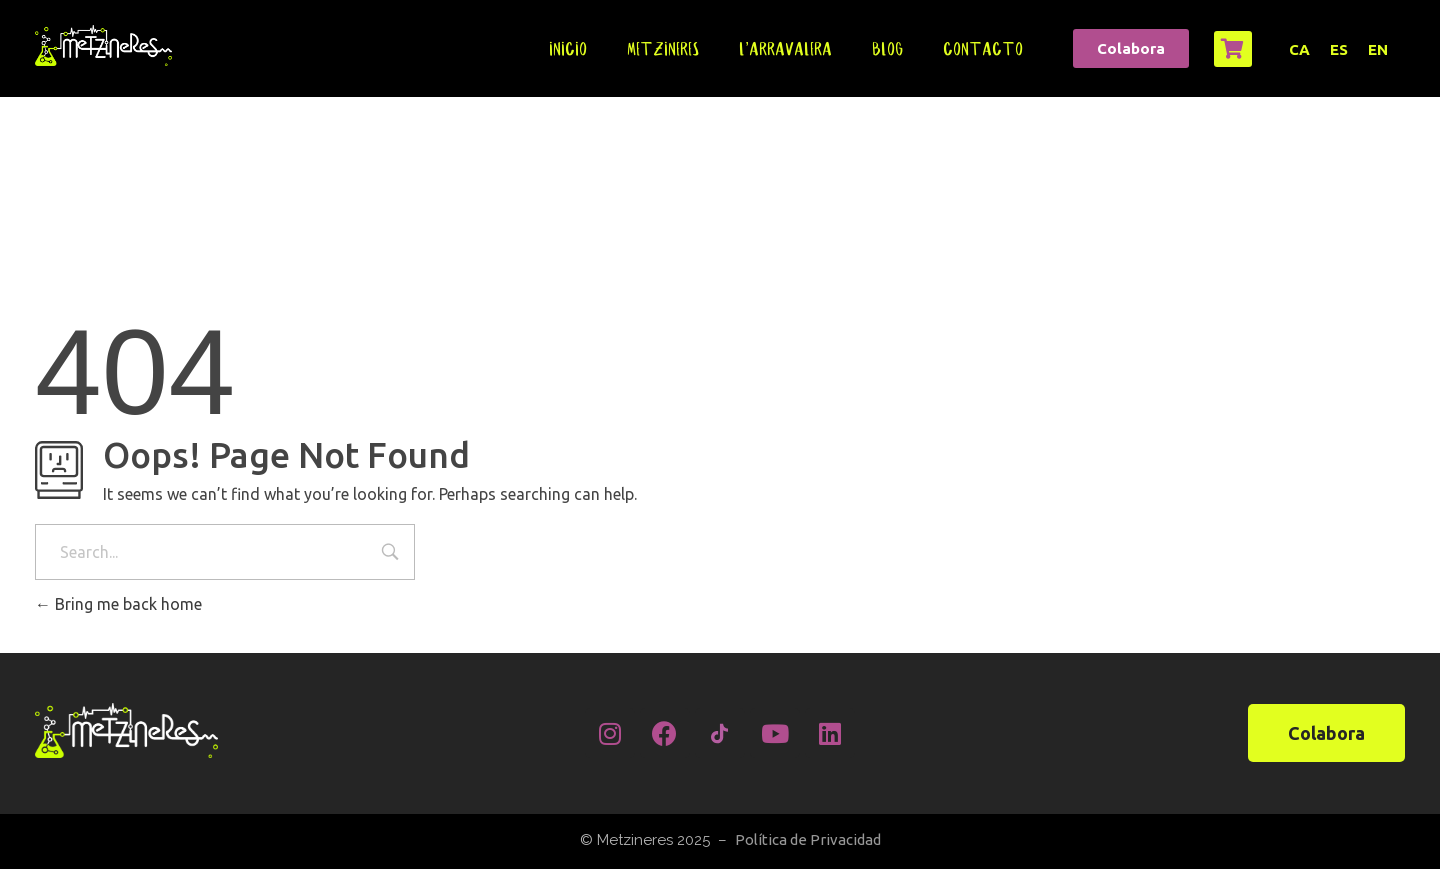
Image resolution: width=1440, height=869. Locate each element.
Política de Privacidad (808, 839)
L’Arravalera (785, 49)
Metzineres (663, 49)
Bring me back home (118, 604)
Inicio (568, 49)
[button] (1131, 48)
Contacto (983, 49)
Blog (887, 49)
